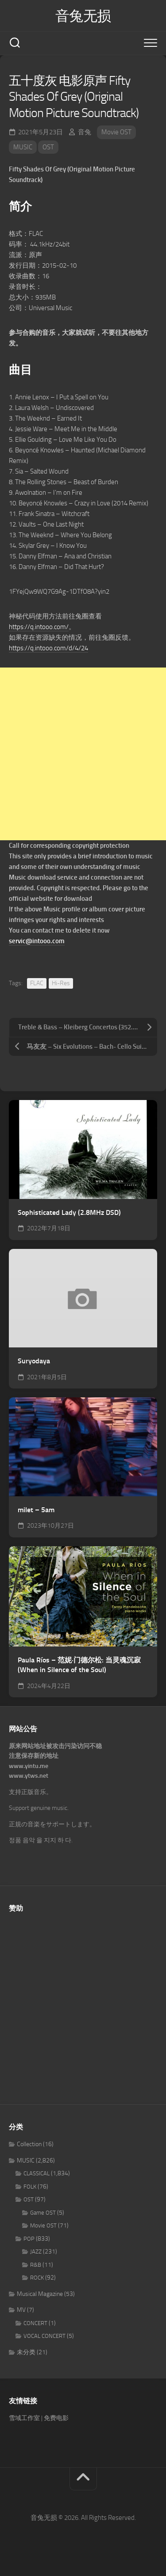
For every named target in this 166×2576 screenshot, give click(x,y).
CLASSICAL (36, 2173)
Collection (29, 2144)
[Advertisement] (83, 754)
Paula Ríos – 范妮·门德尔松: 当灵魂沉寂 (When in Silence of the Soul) (79, 1665)
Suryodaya (34, 1361)
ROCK (37, 2277)
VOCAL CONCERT (44, 2336)
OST (48, 147)
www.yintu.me (28, 1766)
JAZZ (36, 2251)
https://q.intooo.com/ (39, 627)
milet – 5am (36, 1510)
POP (29, 2238)
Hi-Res (61, 983)
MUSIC (22, 147)
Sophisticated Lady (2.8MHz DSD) (69, 1212)
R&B (35, 2264)
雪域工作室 (24, 2418)
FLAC (36, 983)
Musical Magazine (40, 2294)
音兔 (84, 132)
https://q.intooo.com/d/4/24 (48, 648)
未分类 (26, 2352)
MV (21, 2310)
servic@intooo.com (37, 941)
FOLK (29, 2186)
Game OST (43, 2212)
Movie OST (116, 132)
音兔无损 (83, 16)
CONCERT (35, 2323)
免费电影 (56, 2418)
